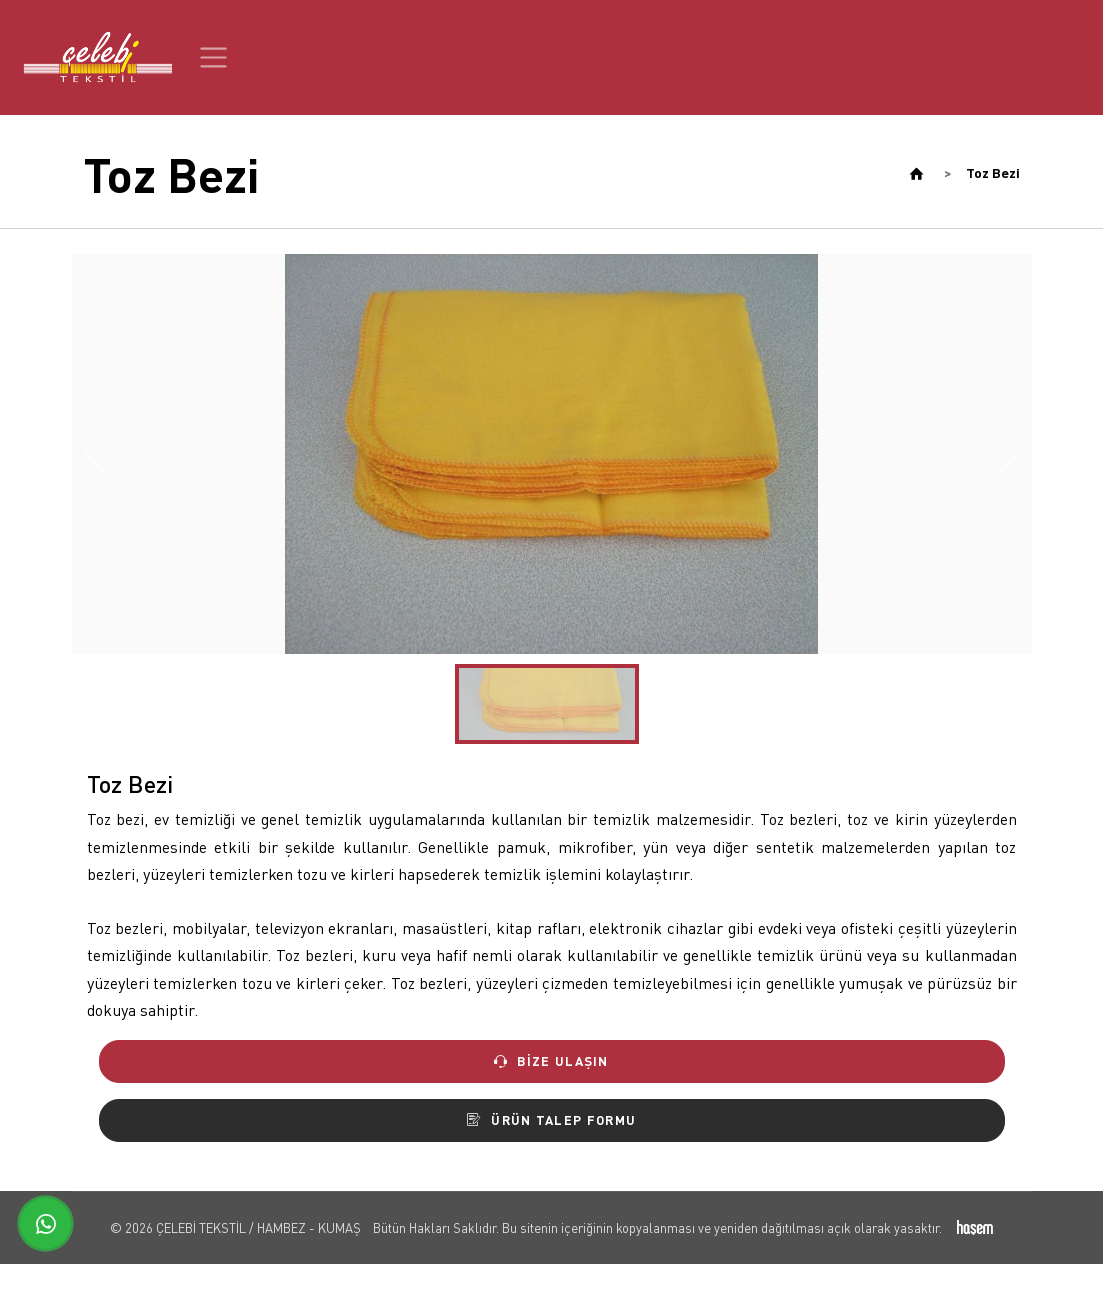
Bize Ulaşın (551, 1061)
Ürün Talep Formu (551, 1120)
